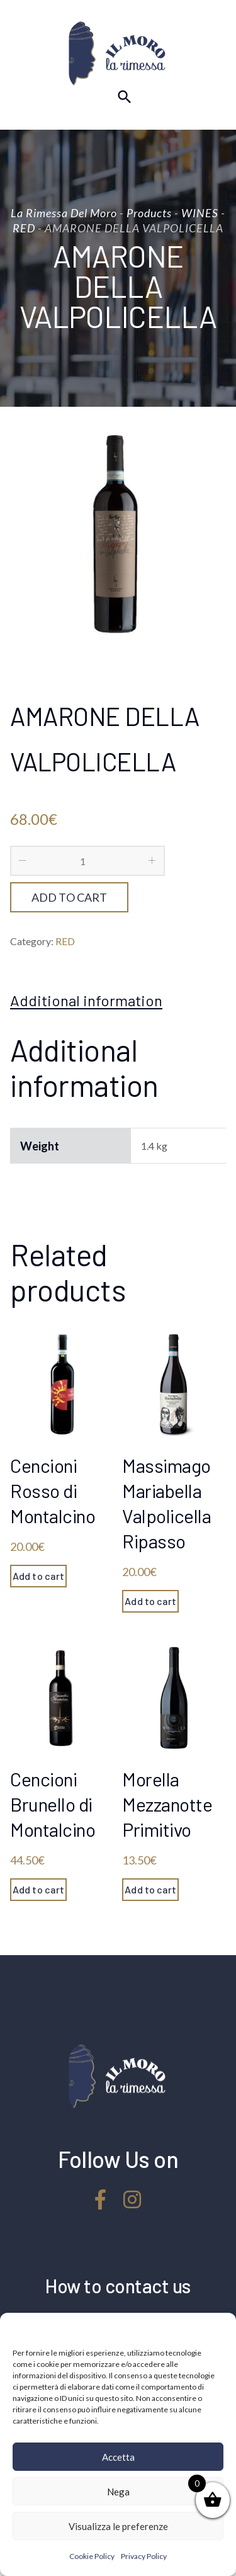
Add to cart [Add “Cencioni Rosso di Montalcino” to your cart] (38, 1576)
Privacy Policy (144, 2556)
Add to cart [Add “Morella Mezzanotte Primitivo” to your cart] (150, 1889)
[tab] (86, 1000)
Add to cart (69, 897)
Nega (118, 2491)
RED (65, 941)
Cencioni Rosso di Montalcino (52, 1490)
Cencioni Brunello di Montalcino (52, 1804)
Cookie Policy (92, 2556)
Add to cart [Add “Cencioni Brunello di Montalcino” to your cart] (38, 1889)
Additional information (86, 1000)
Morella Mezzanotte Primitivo (167, 1804)
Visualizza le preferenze (118, 2526)
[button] (217, 2328)
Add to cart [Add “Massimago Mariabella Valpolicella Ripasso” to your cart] (150, 1601)
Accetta (118, 2457)
